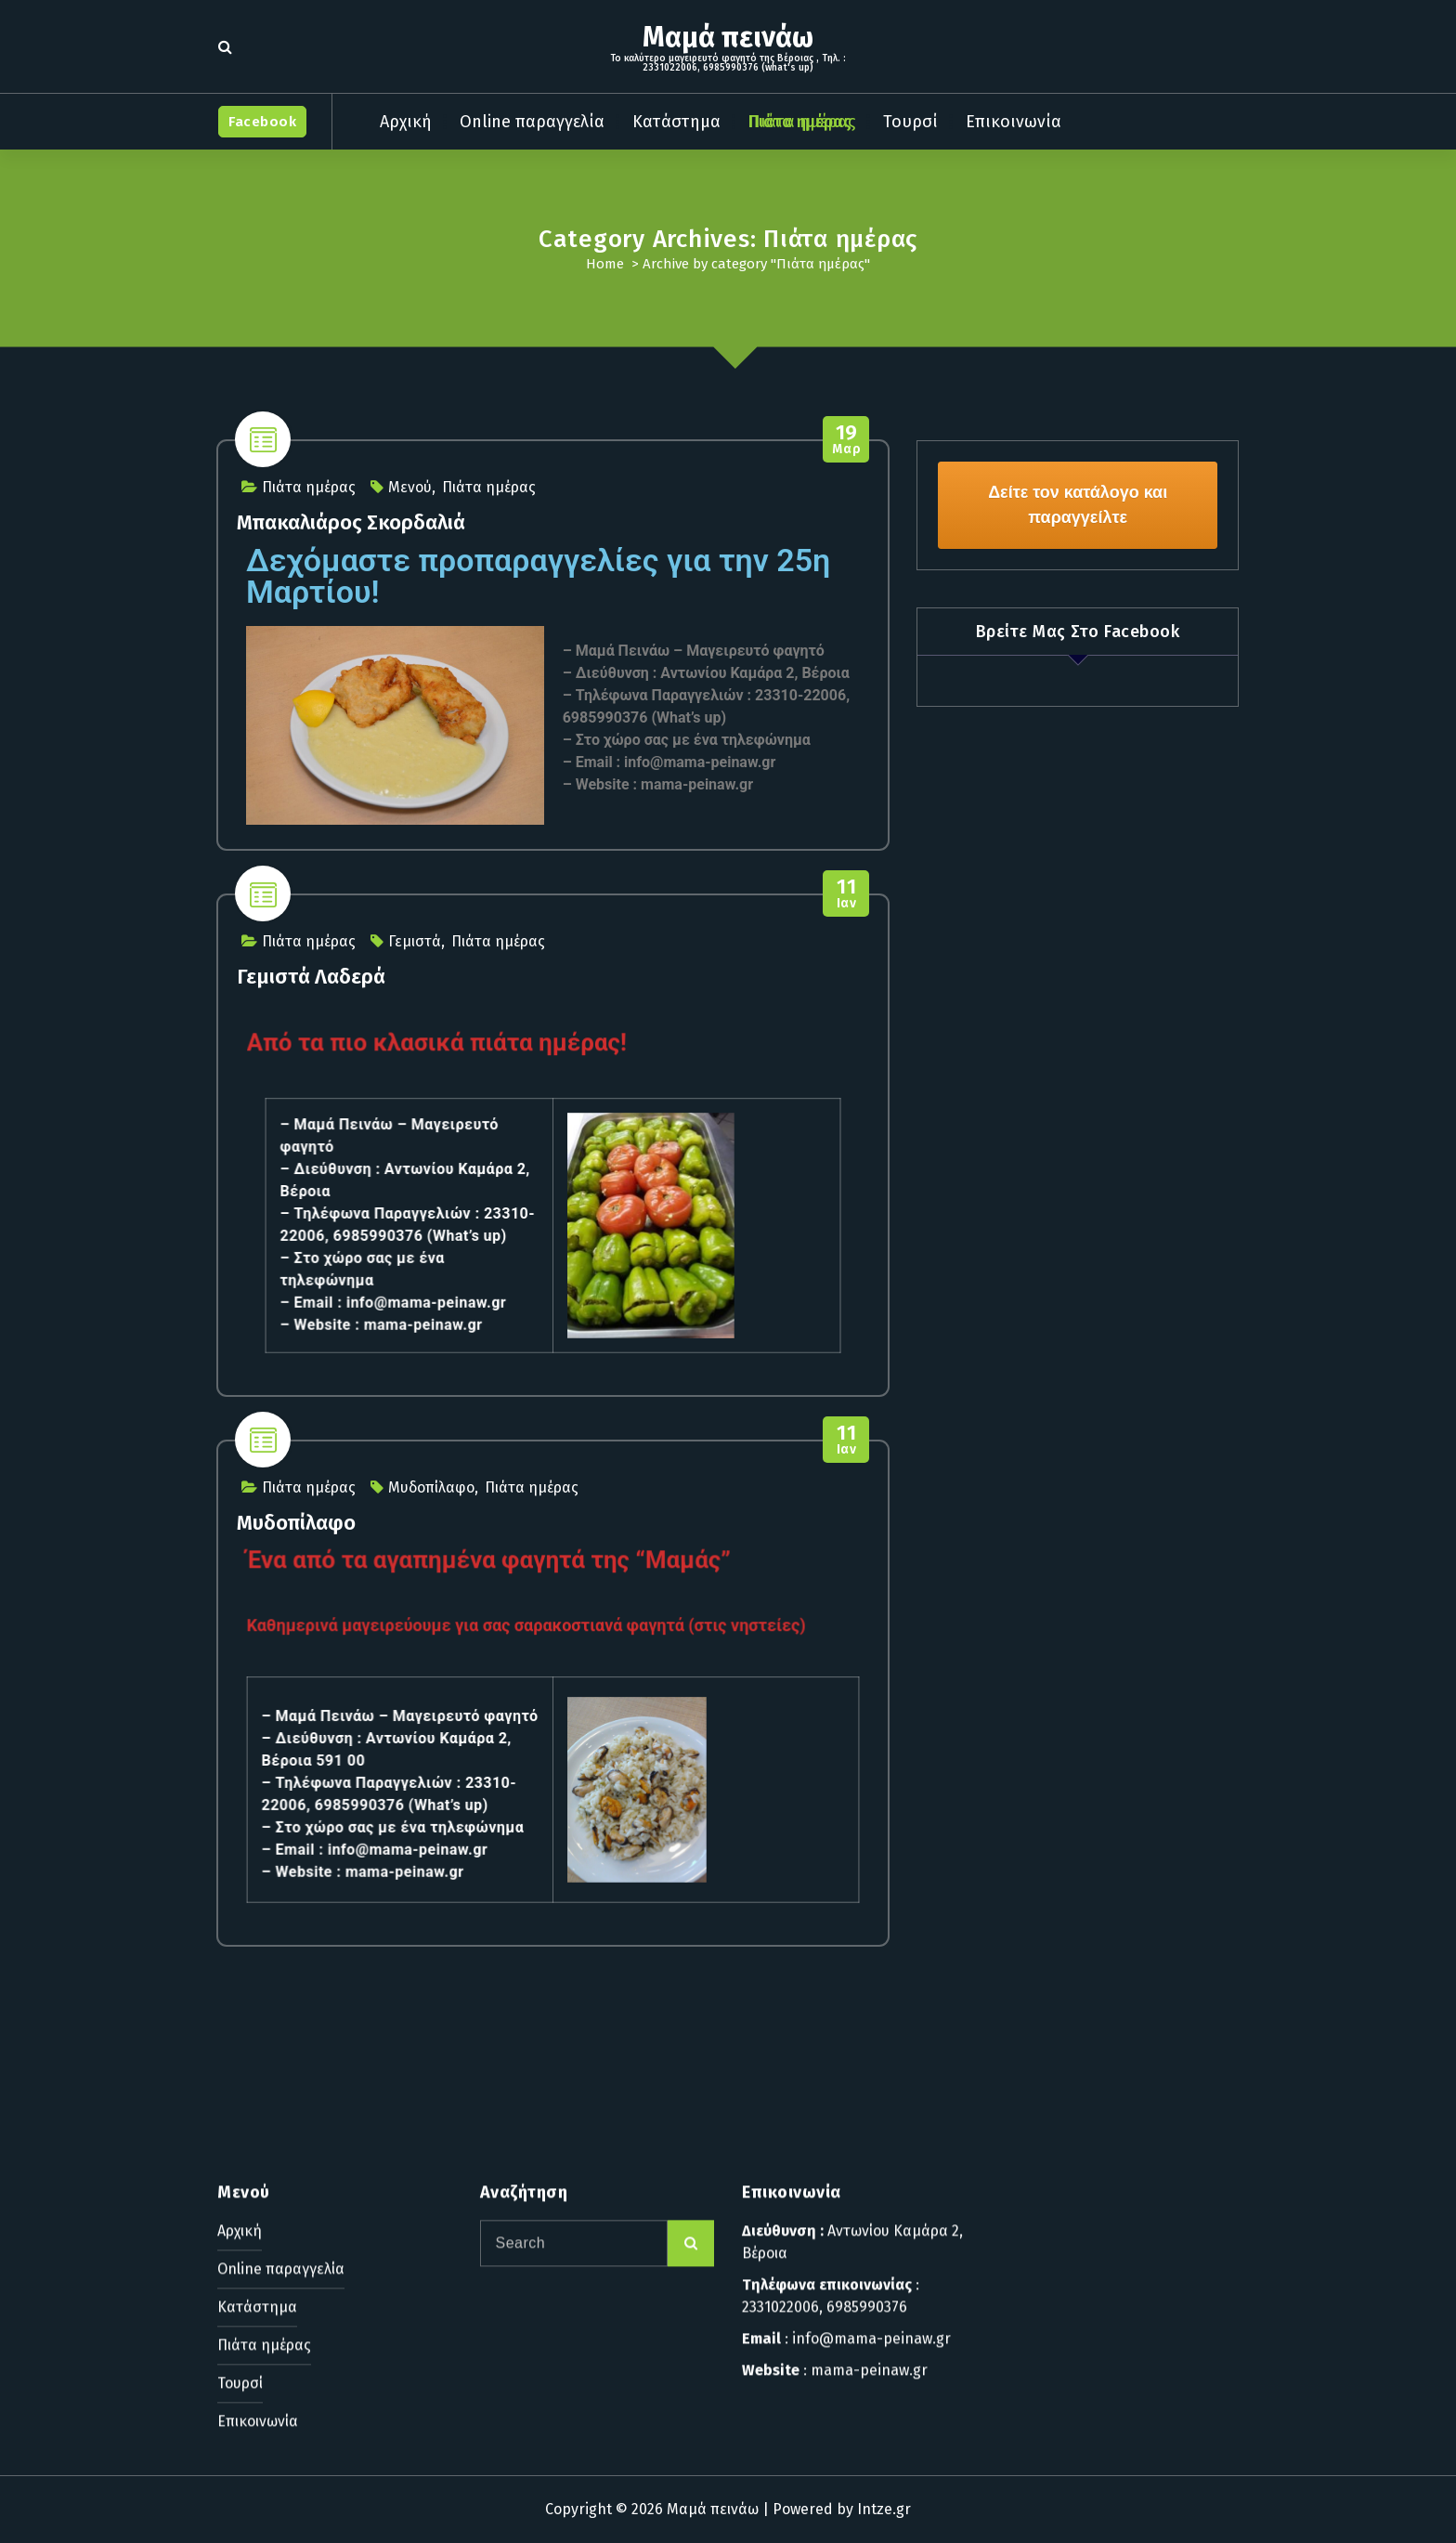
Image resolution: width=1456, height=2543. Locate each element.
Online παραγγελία (532, 121)
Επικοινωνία (1013, 121)
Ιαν (846, 894)
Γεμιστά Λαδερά (311, 976)
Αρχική (406, 121)
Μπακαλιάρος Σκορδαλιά (351, 522)
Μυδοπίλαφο (431, 1487)
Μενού (410, 487)
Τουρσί (910, 121)
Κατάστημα (676, 121)
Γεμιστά (414, 941)
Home (605, 263)
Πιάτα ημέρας (801, 121)
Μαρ (846, 440)
